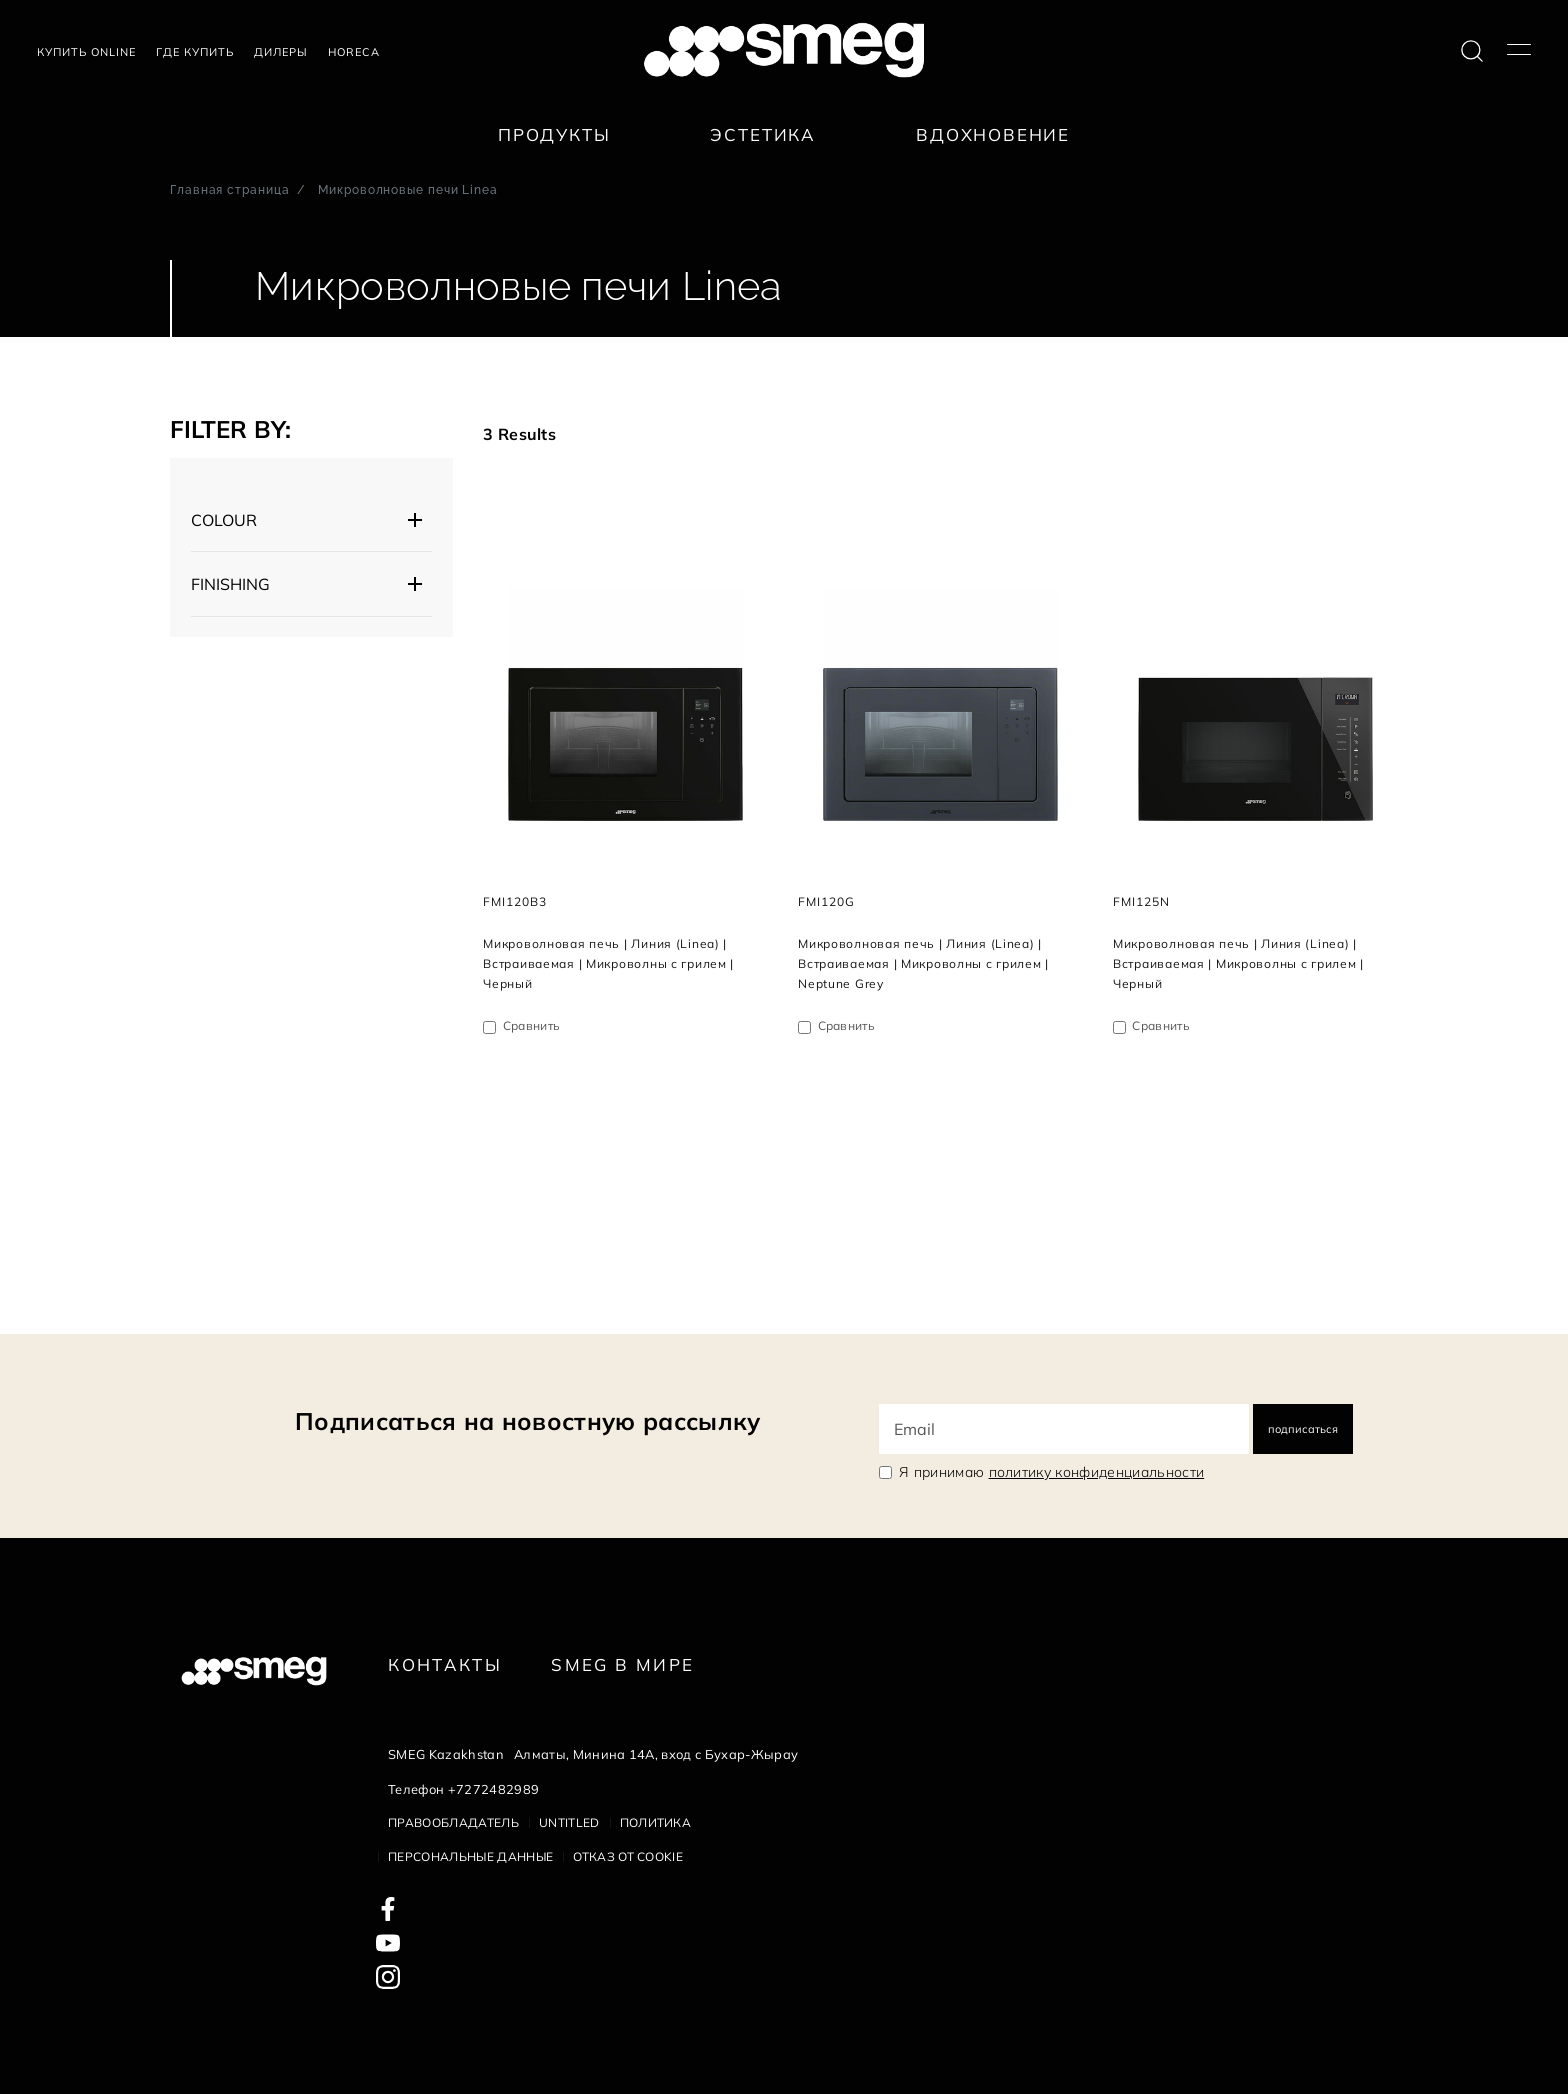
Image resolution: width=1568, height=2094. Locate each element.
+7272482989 (494, 1789)
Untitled (569, 1822)
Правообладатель (453, 1822)
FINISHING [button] (230, 584)
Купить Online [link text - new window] (86, 52)
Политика (656, 1822)
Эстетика (763, 134)
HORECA (354, 52)
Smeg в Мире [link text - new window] (622, 1664)
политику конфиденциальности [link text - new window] (1097, 1472)
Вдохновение (993, 134)
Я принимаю (1051, 1472)
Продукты (554, 134)
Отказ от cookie (628, 1856)
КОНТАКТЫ (445, 1664)
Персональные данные (470, 1856)
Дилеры (281, 52)
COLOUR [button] (224, 520)
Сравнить (532, 1025)
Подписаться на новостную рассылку (528, 1421)
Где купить (195, 52)
